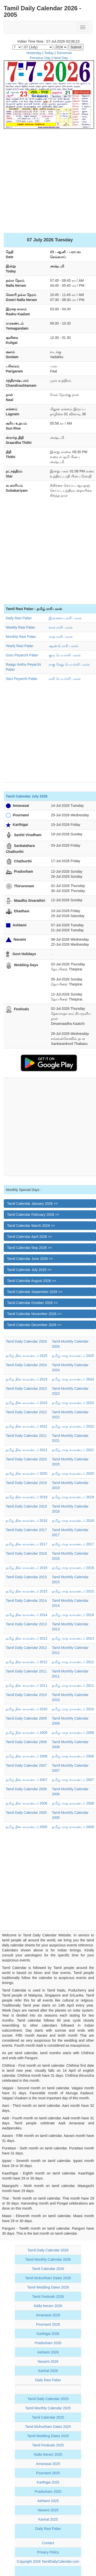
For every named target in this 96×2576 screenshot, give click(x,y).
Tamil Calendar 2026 (48, 2269)
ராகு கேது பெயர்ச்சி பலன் (69, 664)
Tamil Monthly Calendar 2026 (48, 2259)
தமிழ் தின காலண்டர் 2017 (26, 1544)
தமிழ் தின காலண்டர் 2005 (26, 1827)
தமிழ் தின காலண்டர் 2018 (26, 1521)
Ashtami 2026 (48, 2352)
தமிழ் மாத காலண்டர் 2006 (73, 1803)
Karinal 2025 (48, 2519)
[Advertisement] (47, 181)
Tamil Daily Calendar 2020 (26, 1459)
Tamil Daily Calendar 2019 (26, 1483)
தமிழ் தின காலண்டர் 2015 (26, 1591)
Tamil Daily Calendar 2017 (26, 1530)
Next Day (61, 58)
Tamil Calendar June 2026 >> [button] (30, 1259)
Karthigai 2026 (48, 2334)
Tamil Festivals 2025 (48, 2445)
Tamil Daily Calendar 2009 (26, 1718)
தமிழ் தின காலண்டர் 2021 (26, 1450)
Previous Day (40, 58)
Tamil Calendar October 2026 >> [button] (32, 1303)
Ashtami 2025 (48, 2501)
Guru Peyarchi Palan (22, 655)
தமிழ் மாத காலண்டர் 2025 (73, 1356)
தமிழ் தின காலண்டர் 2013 (26, 1638)
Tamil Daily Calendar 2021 (26, 1436)
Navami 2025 (48, 2510)
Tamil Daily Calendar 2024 (26, 1365)
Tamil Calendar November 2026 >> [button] (34, 1314)
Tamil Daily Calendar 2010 (26, 1695)
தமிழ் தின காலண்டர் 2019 (26, 1497)
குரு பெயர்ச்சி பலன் (65, 655)
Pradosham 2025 (48, 2492)
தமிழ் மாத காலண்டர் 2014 (73, 1615)
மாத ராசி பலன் (61, 637)
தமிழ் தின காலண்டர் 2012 (26, 1662)
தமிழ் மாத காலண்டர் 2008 (73, 1756)
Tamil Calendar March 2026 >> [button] (31, 1226)
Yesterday (34, 53)
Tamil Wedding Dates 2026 (48, 2287)
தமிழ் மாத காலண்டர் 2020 (73, 1473)
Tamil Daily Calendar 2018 (26, 1506)
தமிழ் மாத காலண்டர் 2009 (73, 1733)
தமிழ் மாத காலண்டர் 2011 (73, 1685)
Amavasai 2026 (48, 2315)
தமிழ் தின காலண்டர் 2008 (26, 1756)
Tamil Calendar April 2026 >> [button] (29, 1237)
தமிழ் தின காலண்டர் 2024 (26, 1379)
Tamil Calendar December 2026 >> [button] (34, 1325)
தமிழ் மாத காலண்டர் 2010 (73, 1709)
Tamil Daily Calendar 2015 (26, 1577)
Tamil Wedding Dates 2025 (48, 2436)
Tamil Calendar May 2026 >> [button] (29, 1248)
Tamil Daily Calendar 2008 (26, 1742)
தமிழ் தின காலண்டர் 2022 (26, 1426)
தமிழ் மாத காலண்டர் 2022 (73, 1426)
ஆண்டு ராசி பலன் (63, 646)
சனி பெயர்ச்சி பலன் (65, 679)
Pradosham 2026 (48, 2343)
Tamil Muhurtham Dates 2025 (48, 2427)
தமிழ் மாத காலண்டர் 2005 (73, 1827)
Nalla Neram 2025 (48, 2454)
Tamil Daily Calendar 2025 (48, 2399)
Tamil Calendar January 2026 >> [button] (32, 1204)
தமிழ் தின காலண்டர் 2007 (26, 1780)
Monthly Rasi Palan (21, 637)
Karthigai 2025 (48, 2482)
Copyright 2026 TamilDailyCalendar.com (48, 2561)
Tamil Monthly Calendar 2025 (48, 2408)
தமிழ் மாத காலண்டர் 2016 (73, 1568)
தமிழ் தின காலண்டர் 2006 (26, 1803)
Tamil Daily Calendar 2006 (26, 1789)
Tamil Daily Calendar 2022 (26, 1412)
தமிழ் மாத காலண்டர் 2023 (73, 1403)
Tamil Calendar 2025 (48, 2417)
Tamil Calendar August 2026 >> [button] (31, 1281)
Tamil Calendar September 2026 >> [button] (34, 1292)
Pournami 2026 (48, 2324)
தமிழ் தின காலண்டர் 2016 (26, 1568)
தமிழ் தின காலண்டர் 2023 (26, 1403)
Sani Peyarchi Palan (21, 679)
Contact (48, 2543)
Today (48, 53)
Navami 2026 (48, 2361)
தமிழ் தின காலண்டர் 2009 (26, 1733)
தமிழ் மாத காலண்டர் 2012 (73, 1662)
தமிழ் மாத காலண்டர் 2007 (73, 1780)
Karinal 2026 (48, 2371)
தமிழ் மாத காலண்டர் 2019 (73, 1497)
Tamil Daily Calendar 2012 (26, 1648)
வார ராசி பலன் (61, 627)
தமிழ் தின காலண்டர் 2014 (26, 1615)
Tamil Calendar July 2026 (26, 796)
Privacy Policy (48, 2552)
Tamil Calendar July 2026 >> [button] (29, 1270)
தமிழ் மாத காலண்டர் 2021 (73, 1450)
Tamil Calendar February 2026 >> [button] (33, 1215)
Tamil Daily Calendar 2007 (26, 1765)
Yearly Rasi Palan (19, 646)
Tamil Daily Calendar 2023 (26, 1388)
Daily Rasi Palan (19, 618)
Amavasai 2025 (48, 2464)
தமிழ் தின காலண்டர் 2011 (26, 1685)
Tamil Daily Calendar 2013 (26, 1624)
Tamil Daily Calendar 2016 (26, 1553)
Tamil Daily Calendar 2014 (26, 1601)
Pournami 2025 (48, 2473)
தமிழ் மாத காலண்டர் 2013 (73, 1638)
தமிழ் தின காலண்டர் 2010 (26, 1709)
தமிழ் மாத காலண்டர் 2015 (73, 1591)
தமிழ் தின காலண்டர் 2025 (26, 1356)
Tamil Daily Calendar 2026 (26, 1341)
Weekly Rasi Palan (20, 627)
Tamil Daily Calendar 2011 (26, 1671)
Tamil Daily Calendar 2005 (26, 1813)
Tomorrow (64, 53)
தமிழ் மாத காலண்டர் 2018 (73, 1521)
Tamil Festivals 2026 (48, 2297)
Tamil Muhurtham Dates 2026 (48, 2278)
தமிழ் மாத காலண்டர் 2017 (73, 1544)
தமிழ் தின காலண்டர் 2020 (26, 1473)
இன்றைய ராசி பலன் (65, 618)
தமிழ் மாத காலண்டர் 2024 (73, 1379)
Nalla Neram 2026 (48, 2306)
